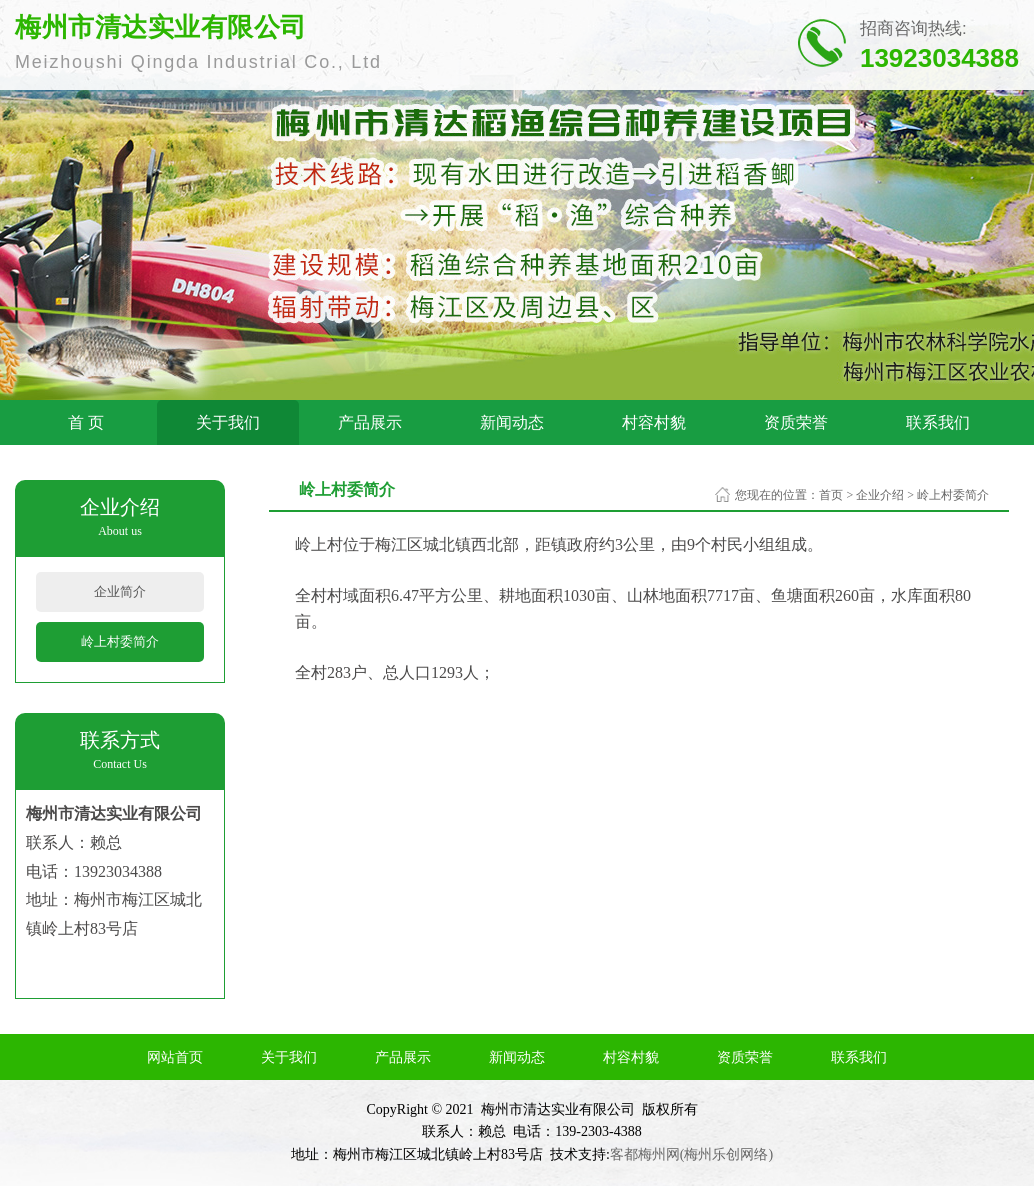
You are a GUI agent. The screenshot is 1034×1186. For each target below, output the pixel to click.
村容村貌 (654, 422)
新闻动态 (512, 422)
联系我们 (938, 422)
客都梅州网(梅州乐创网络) (691, 1154)
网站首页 (175, 1057)
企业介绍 (880, 495)
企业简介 (120, 591)
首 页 (86, 422)
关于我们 (228, 422)
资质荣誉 (796, 422)
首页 (831, 495)
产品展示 (370, 422)
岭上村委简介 (120, 641)
